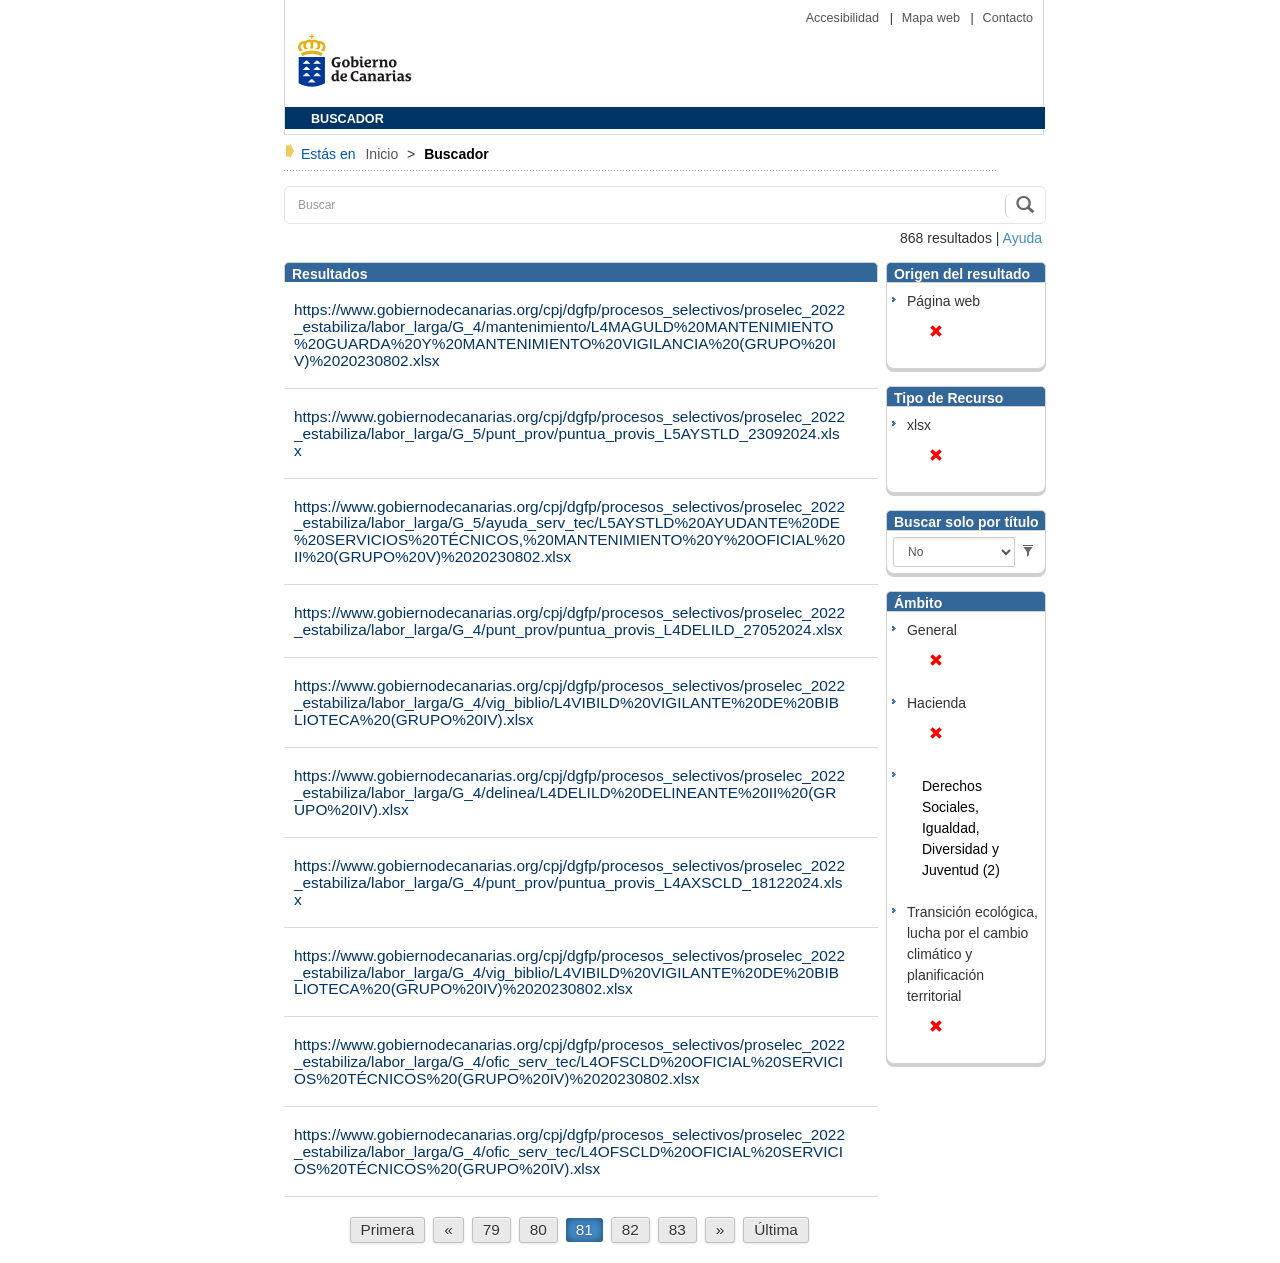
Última (776, 1229)
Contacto (1008, 18)
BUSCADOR (347, 119)
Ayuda (1022, 238)
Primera (388, 1229)
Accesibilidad (844, 18)
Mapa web (933, 18)
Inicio (383, 154)
